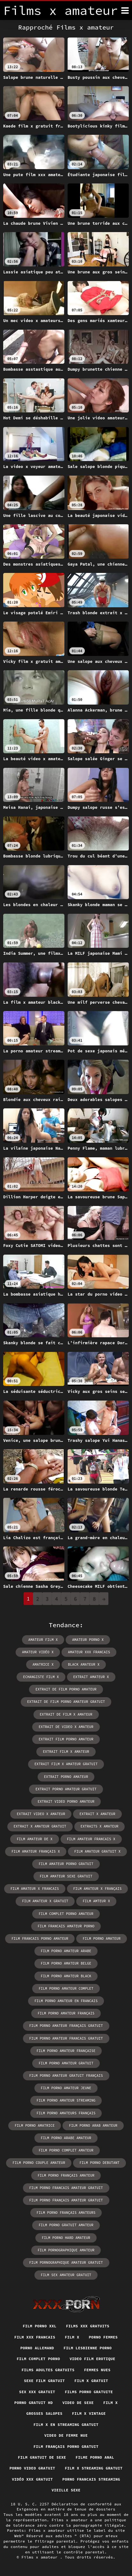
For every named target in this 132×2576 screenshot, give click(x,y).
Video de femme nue (66, 2435)
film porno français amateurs (66, 2212)
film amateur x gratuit (45, 1901)
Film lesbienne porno (87, 2347)
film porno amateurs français (66, 2113)
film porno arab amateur (93, 2125)
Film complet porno (38, 2358)
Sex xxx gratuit (37, 2391)
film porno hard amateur (66, 2237)
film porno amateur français (66, 2013)
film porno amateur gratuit (66, 2063)
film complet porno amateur (66, 1913)
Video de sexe (78, 2402)
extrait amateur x (91, 1677)
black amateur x (83, 1664)
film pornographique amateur (66, 2250)
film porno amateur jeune (66, 2088)
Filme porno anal (95, 2457)
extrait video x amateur (41, 1814)
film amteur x (96, 1901)
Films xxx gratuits (87, 2326)
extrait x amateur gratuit (40, 1826)
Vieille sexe (66, 2490)
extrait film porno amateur (66, 1739)
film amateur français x (35, 1851)
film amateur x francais (35, 1888)
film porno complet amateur (66, 2150)
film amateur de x (34, 1839)
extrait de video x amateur (66, 1727)
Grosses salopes (44, 2413)
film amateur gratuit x (97, 1851)
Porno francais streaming (91, 2479)
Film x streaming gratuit (93, 2468)
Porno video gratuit (32, 2468)
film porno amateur (102, 1938)
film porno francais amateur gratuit (66, 2188)
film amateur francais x (91, 1839)
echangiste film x (41, 1677)
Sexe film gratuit (44, 2380)
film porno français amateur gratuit (66, 2200)
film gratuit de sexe (42, 2457)
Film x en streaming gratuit (66, 2424)
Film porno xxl (39, 2326)
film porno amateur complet (66, 1988)
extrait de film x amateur (66, 1714)
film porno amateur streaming (66, 2100)
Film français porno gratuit (66, 2446)
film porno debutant (99, 2162)
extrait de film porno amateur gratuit (66, 1701)
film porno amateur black (66, 1976)
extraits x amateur (100, 1826)
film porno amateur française (66, 2051)
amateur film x (43, 1639)
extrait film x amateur (66, 1751)
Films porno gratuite (89, 2391)
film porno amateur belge (66, 1963)
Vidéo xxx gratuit (32, 2479)
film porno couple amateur (38, 2162)
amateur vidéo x (38, 1652)
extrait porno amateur (66, 1776)
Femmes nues (97, 2369)
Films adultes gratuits (47, 2369)
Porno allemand (37, 2347)
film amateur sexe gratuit (66, 1876)
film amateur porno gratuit (66, 1864)
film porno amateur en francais (66, 2001)
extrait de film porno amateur (65, 1689)
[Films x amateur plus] (125, 10)
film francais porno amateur (39, 1938)
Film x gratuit (91, 2380)
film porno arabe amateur (66, 2138)
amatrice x (43, 1664)
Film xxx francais (34, 2337)
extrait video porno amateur (66, 1801)
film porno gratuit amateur (66, 2225)
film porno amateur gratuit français (66, 2075)
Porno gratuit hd (33, 2402)
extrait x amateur (97, 1814)
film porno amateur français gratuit (66, 2025)
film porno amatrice (35, 2125)
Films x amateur (40, 2557)
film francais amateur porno (66, 1926)
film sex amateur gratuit (66, 2275)
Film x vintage (89, 2413)
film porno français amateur (66, 2175)
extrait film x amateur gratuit (66, 1764)
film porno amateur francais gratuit (66, 2038)
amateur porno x (88, 1639)
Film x (72, 2337)
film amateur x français (97, 1888)
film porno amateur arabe (66, 1951)
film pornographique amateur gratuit (66, 2262)
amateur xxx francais (89, 1652)
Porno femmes (103, 2337)
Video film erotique (92, 2358)
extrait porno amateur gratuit (65, 1789)
